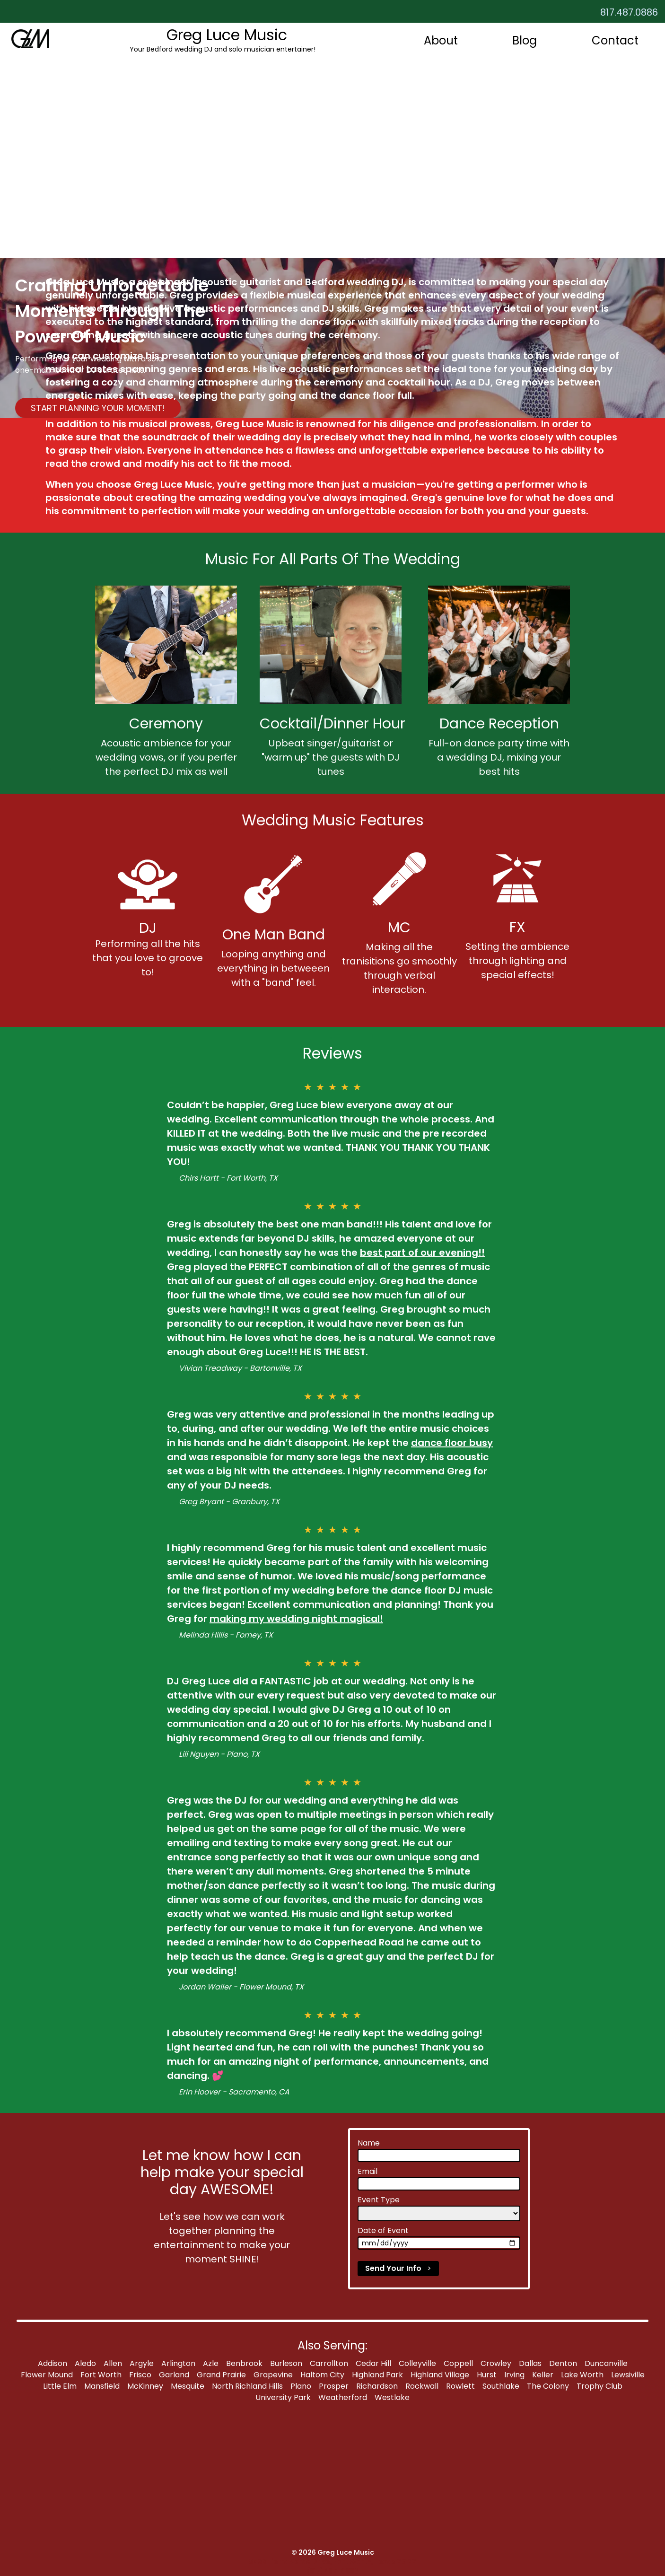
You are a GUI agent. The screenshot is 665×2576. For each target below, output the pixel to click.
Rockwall (421, 2386)
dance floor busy (452, 1442)
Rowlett (460, 2386)
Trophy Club (599, 2386)
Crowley (496, 2363)
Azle (211, 2363)
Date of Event (383, 2230)
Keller (542, 2374)
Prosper (334, 2386)
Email (367, 2171)
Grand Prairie (221, 2374)
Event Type (379, 2199)
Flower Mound (47, 2374)
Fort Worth (101, 2374)
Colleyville (417, 2363)
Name (369, 2143)
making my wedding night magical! (296, 1618)
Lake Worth (582, 2374)
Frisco (140, 2374)
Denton (563, 2363)
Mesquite (187, 2386)
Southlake (500, 2386)
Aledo (85, 2363)
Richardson (377, 2386)
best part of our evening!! (422, 1252)
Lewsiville (628, 2374)
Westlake (392, 2397)
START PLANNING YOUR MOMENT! (98, 408)
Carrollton (329, 2363)
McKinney (145, 2386)
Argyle (142, 2363)
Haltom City (322, 2374)
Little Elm (60, 2386)
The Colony (548, 2386)
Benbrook (244, 2363)
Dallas (530, 2363)
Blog (524, 40)
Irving (514, 2374)
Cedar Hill (373, 2363)
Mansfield (102, 2386)
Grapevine (273, 2374)
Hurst (487, 2374)
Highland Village (440, 2374)
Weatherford (342, 2397)
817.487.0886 (629, 12)
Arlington (178, 2363)
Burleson (286, 2363)
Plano (300, 2386)
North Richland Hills (247, 2386)
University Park (283, 2397)
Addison (52, 2363)
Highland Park (377, 2374)
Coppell (458, 2363)
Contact (615, 40)
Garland (174, 2374)
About (441, 40)
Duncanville (606, 2363)
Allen (113, 2363)
